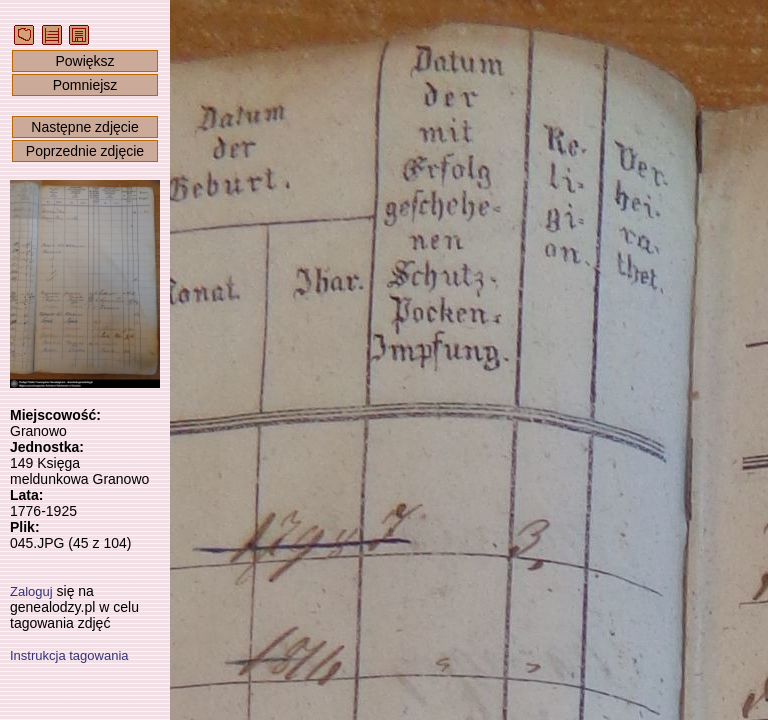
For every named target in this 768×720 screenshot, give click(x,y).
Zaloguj (31, 591)
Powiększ (84, 61)
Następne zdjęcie (84, 127)
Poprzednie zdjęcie (85, 151)
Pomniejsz (85, 85)
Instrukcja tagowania (69, 655)
